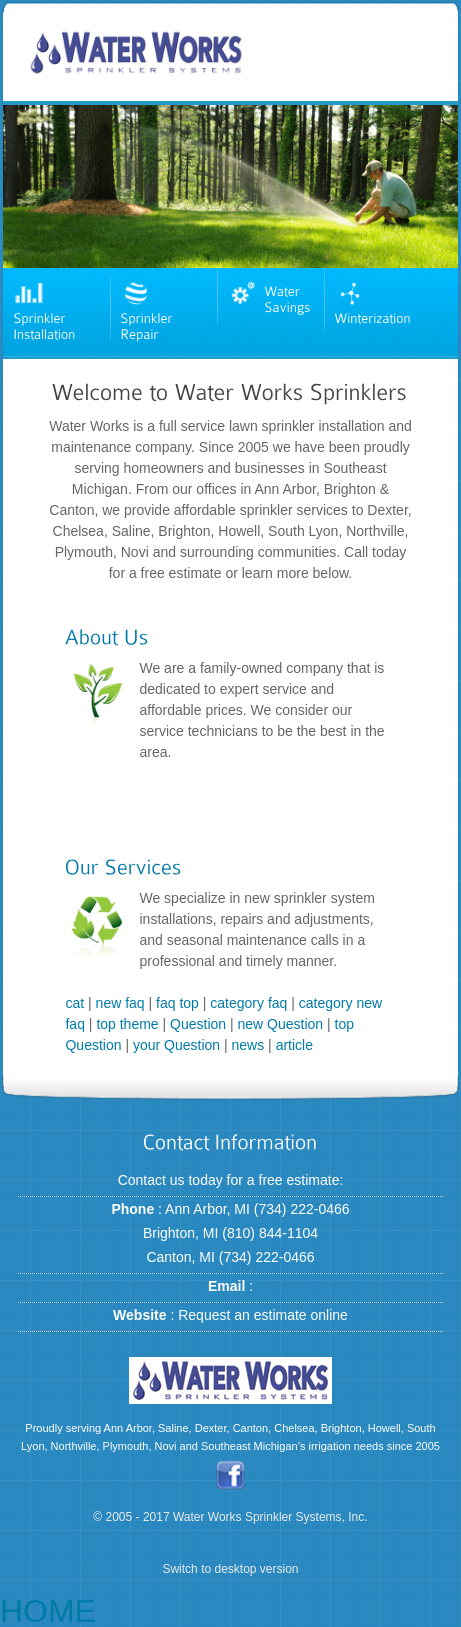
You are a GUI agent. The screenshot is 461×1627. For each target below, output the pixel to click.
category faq (248, 1003)
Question (198, 1024)
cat (74, 1003)
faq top (177, 1003)
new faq (120, 1003)
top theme (127, 1024)
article (294, 1045)
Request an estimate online (263, 1315)
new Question (281, 1024)
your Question (176, 1045)
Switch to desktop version (230, 1568)
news (248, 1045)
